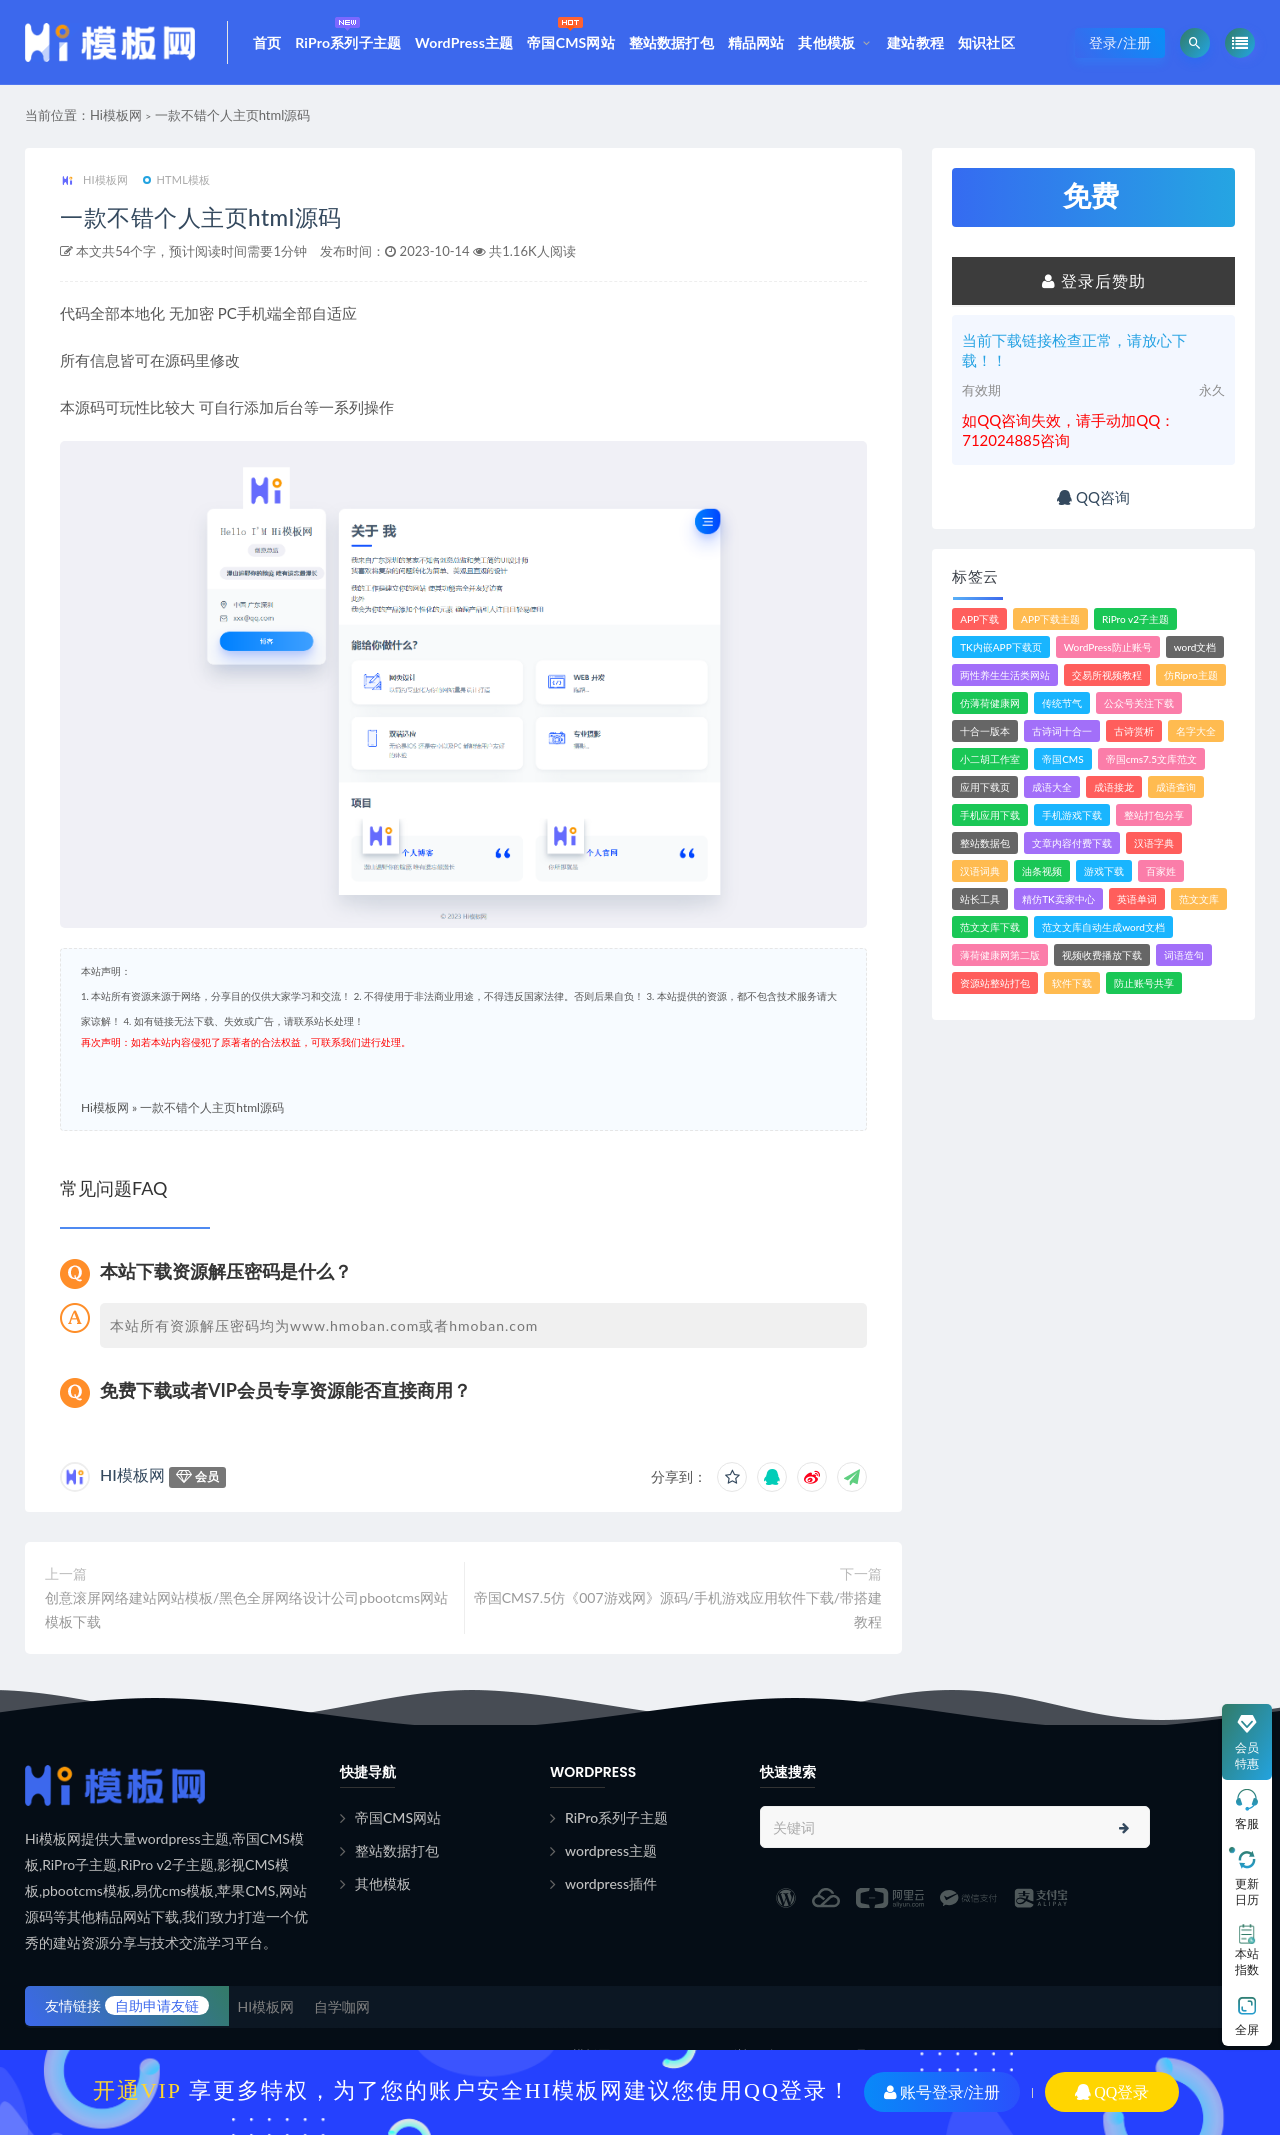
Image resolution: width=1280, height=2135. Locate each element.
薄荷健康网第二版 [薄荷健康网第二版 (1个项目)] (1000, 955)
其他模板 (826, 42)
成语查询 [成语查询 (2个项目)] (1176, 787)
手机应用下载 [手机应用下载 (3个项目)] (990, 815)
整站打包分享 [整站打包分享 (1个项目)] (1154, 815)
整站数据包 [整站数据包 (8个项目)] (985, 843)
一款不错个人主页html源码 (233, 115)
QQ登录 (1112, 2092)
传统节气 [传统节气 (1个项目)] (1062, 703)
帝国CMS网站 (571, 31)
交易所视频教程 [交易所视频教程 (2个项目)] (1107, 675)
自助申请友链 (157, 2005)
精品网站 (756, 42)
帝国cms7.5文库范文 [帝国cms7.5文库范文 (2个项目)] (1151, 759)
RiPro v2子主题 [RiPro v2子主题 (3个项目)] (1135, 619)
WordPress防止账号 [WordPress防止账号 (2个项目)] (1108, 647)
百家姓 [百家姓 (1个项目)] (1161, 871)
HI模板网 (94, 180)
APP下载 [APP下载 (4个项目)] (979, 619)
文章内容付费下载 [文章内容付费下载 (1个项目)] (1072, 843)
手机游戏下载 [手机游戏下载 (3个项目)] (1072, 815)
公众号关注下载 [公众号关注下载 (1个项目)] (1139, 703)
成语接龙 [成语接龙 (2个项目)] (1114, 787)
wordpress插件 (611, 1883)
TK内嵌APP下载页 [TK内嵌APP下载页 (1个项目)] (1001, 647)
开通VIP (137, 2090)
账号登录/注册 (942, 2092)
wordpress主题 (611, 1850)
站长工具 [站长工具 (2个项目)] (980, 899)
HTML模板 (176, 179)
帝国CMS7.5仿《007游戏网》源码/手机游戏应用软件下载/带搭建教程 (678, 1609)
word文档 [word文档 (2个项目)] (1195, 647)
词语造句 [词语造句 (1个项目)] (1184, 955)
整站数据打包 (671, 42)
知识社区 (986, 42)
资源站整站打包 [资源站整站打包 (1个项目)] (995, 983)
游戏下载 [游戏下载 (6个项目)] (1104, 871)
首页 (267, 42)
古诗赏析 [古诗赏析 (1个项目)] (1134, 731)
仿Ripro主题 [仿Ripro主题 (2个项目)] (1190, 675)
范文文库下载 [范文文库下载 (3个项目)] (990, 927)
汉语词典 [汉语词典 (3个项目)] (980, 871)
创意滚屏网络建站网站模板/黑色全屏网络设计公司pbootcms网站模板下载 (246, 1609)
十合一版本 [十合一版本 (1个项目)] (985, 731)
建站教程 (915, 42)
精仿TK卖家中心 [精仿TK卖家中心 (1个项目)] (1058, 899)
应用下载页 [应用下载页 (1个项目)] (985, 787)
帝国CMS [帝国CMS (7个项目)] (1062, 759)
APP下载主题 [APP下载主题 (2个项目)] (1050, 619)
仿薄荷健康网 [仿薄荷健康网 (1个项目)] (990, 703)
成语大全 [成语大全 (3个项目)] (1052, 787)
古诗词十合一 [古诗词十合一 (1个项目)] (1062, 731)
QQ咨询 (1093, 497)
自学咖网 (342, 2006)
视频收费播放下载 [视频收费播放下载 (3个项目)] (1102, 955)
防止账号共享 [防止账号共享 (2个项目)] (1144, 983)
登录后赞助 (1094, 280)
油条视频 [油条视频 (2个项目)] (1042, 871)
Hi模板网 (116, 115)
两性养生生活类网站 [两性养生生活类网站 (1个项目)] (1005, 675)
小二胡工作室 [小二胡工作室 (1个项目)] (990, 759)
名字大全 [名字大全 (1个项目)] (1196, 731)
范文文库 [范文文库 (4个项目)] (1199, 899)
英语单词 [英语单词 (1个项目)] (1137, 899)
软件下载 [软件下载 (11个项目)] (1072, 983)
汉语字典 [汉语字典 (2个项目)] (1154, 843)
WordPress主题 (464, 42)
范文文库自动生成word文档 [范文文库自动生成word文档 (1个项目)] (1103, 927)
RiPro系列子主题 (348, 31)
